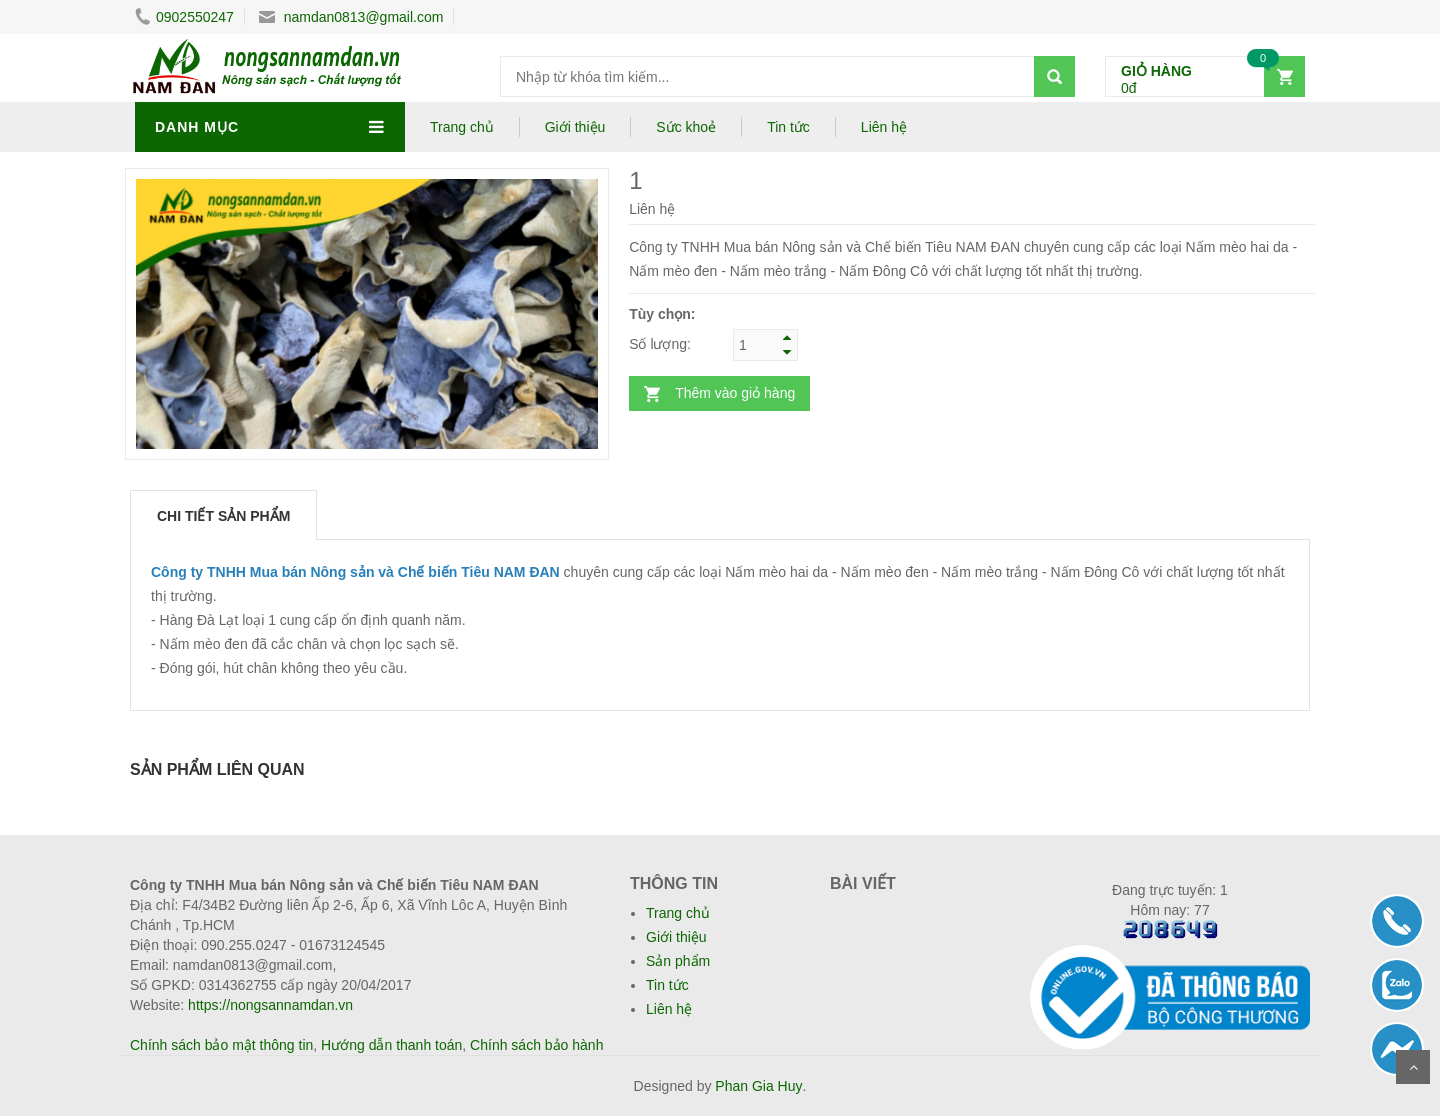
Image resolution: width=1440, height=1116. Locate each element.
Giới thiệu (575, 127)
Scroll (1413, 1067)
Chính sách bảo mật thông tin (221, 1045)
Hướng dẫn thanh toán (391, 1045)
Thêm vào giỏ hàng (735, 393)
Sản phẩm (678, 961)
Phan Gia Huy (758, 1086)
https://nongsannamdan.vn (270, 1005)
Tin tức (788, 127)
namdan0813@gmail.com (351, 17)
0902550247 (184, 17)
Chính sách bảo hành (536, 1045)
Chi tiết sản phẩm (223, 516)
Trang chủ (462, 127)
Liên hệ (884, 127)
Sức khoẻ (686, 127)
